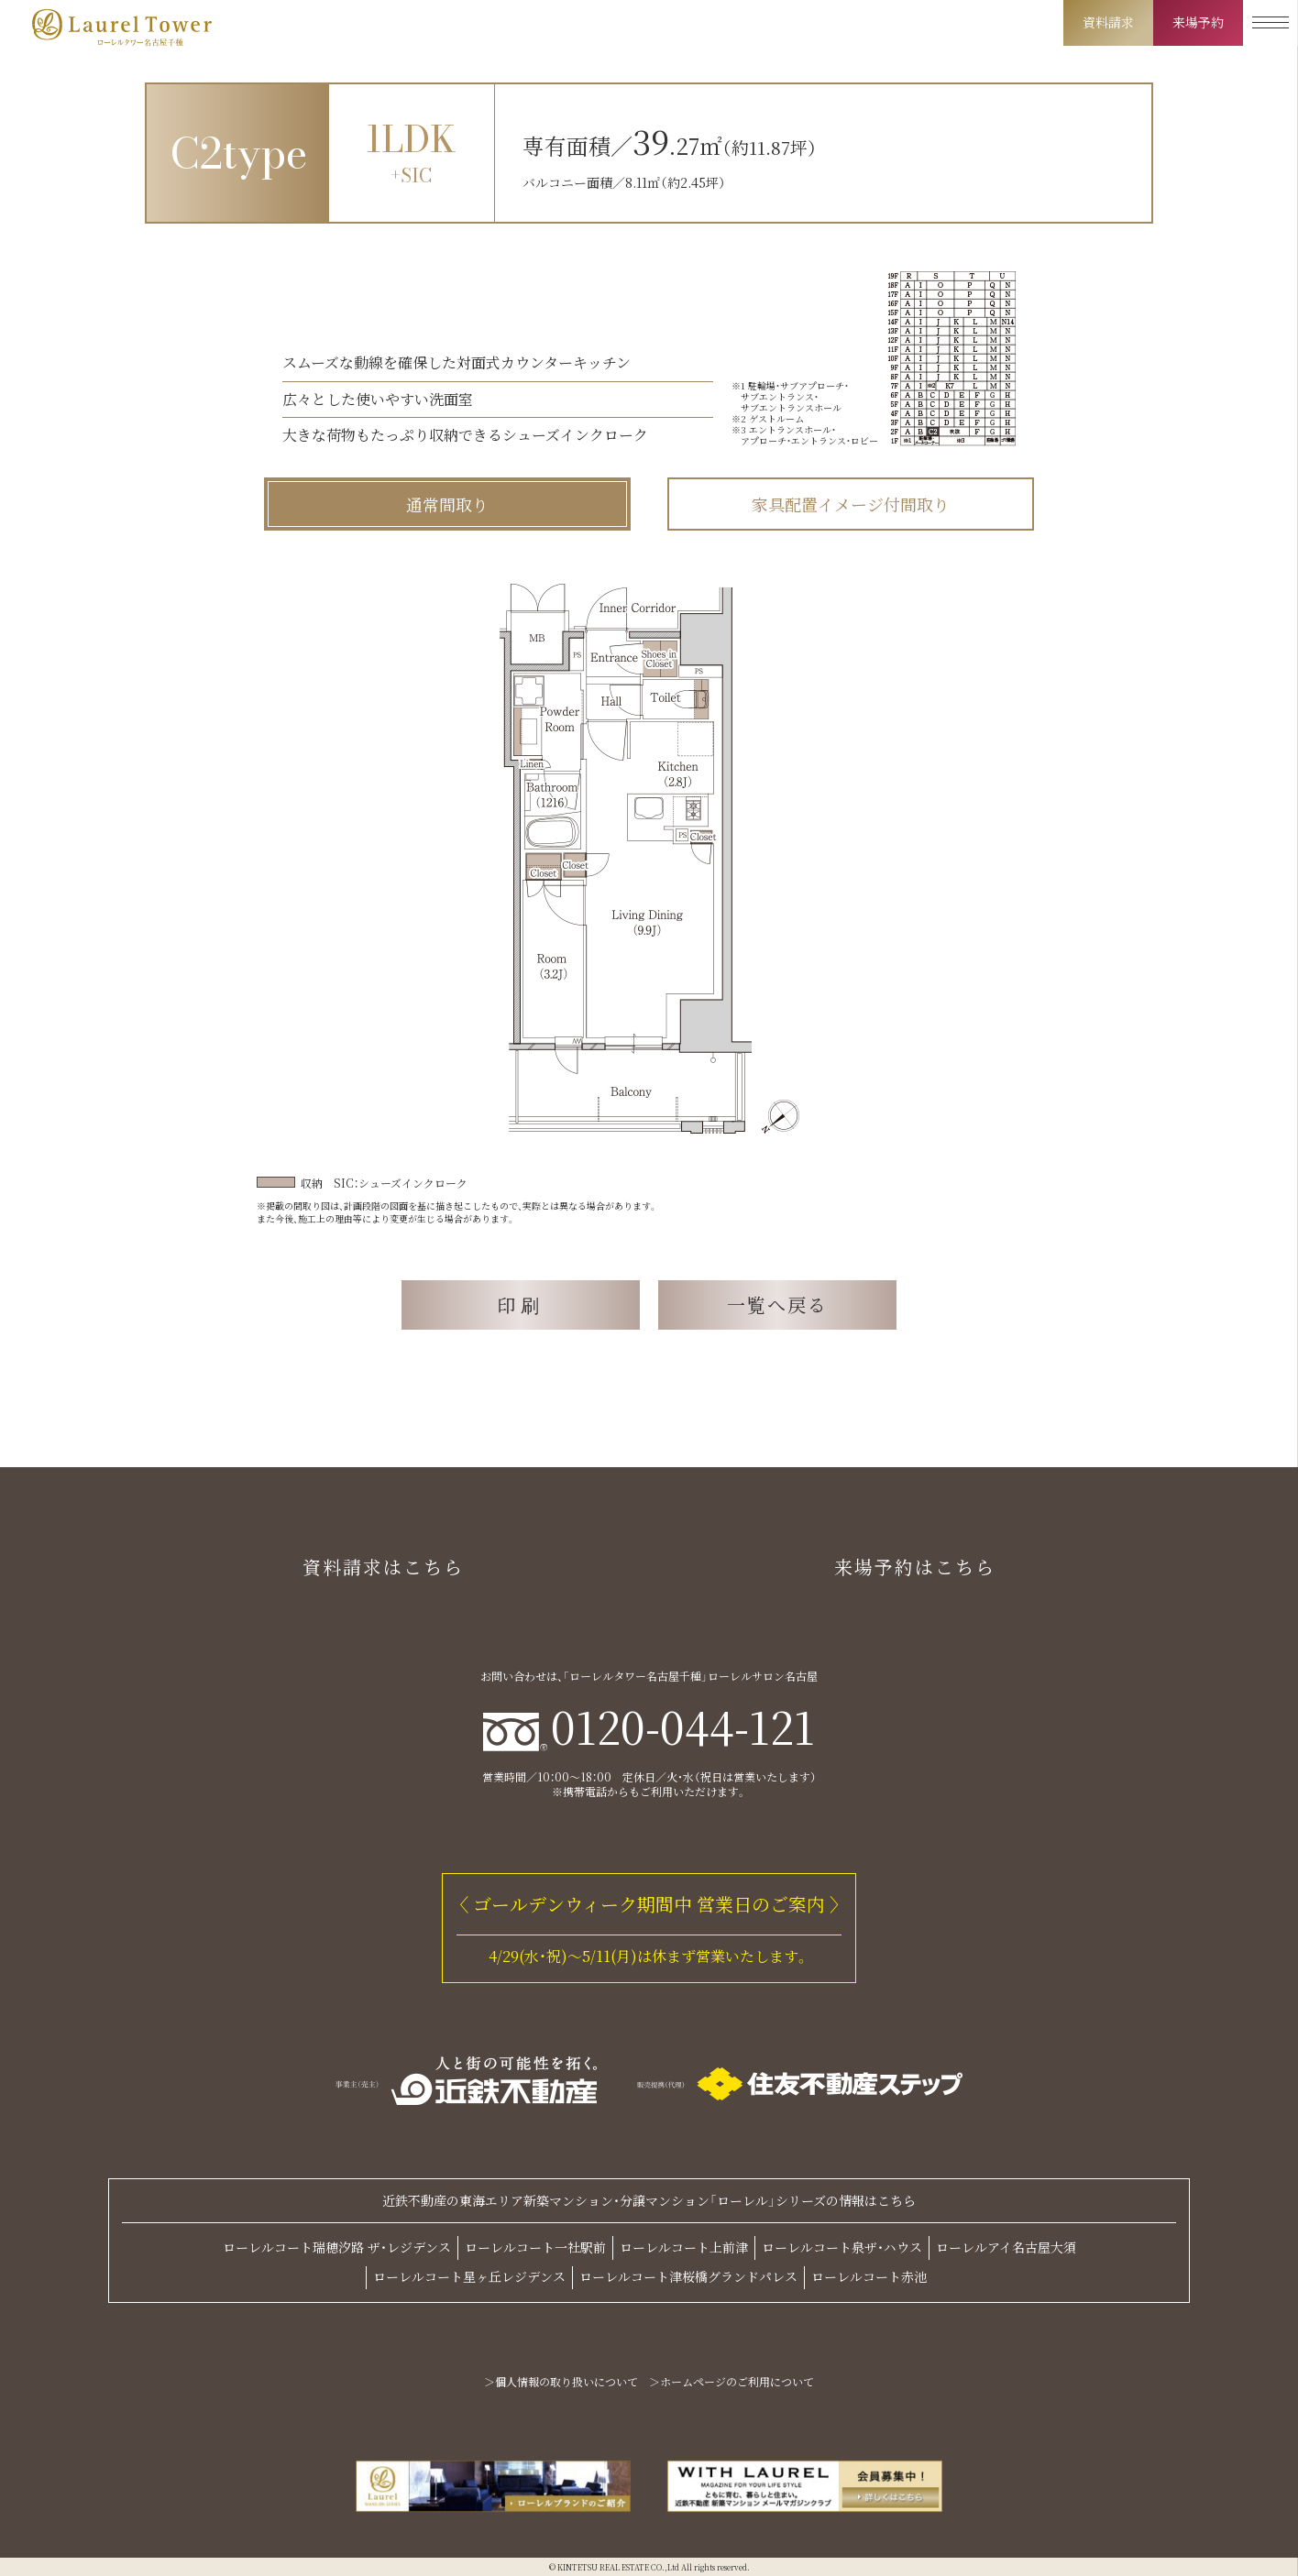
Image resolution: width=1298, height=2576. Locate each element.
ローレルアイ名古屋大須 (1006, 2247)
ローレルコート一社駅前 (535, 2247)
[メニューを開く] (1270, 23)
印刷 (520, 1304)
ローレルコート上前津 (684, 2247)
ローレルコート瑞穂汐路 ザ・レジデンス (337, 2247)
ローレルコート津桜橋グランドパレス (688, 2276)
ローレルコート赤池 (869, 2276)
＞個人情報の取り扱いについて (561, 2381)
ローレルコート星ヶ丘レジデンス (469, 2276)
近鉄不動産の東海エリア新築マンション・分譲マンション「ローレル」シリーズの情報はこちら (649, 2200)
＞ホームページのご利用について (731, 2381)
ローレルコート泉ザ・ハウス (842, 2247)
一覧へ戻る (777, 1304)
